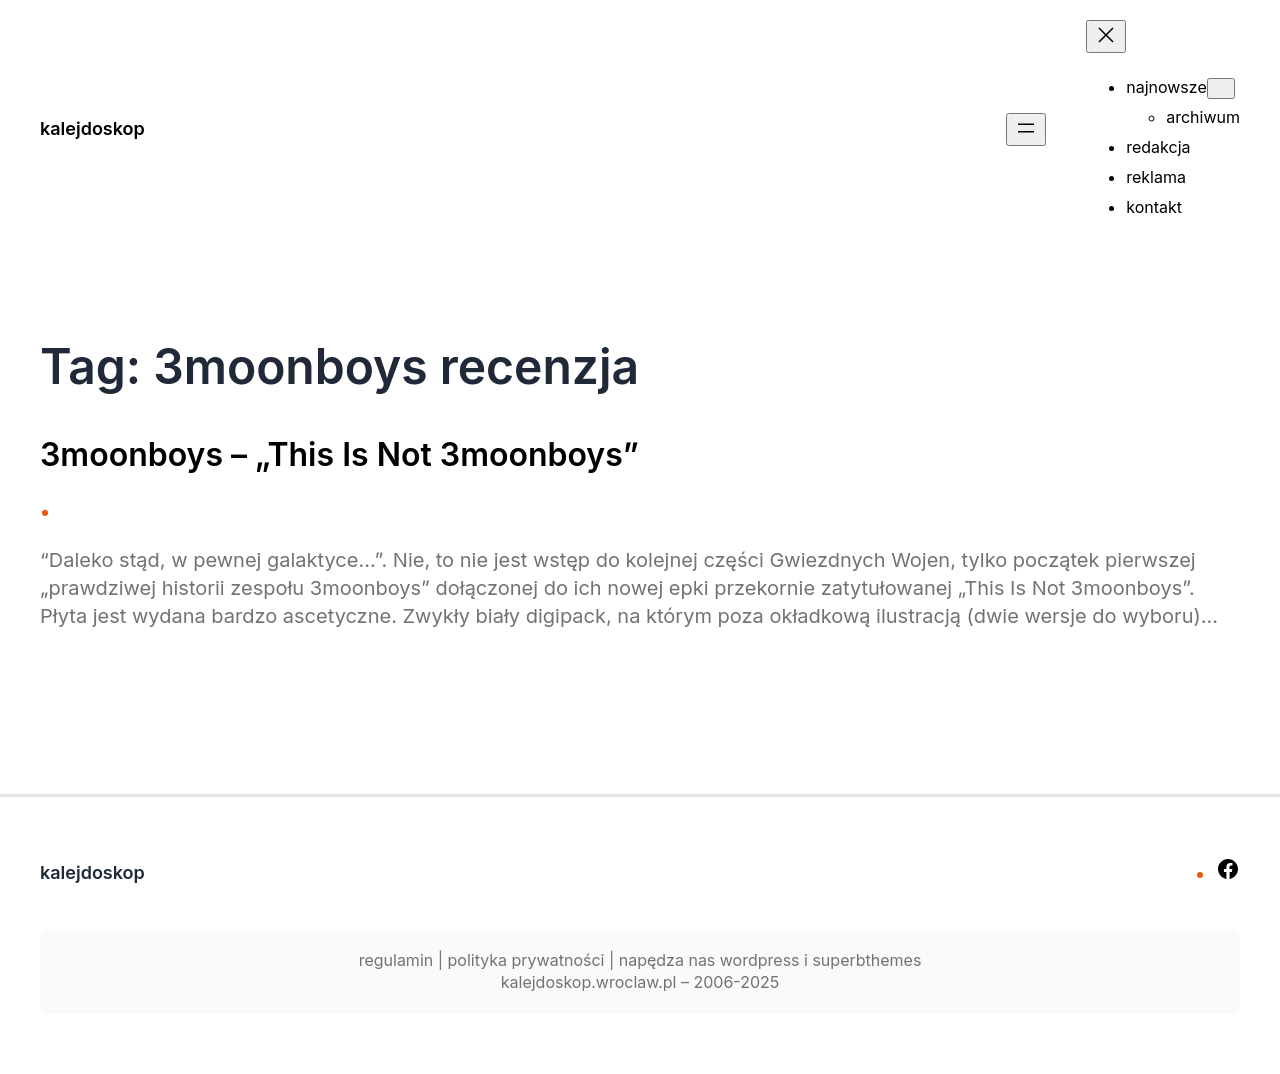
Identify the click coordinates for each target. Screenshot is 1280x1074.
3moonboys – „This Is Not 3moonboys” (339, 455)
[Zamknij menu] (1106, 36)
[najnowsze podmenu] (1221, 88)
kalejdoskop (92, 128)
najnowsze (1166, 87)
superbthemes (866, 960)
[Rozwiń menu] (1026, 129)
